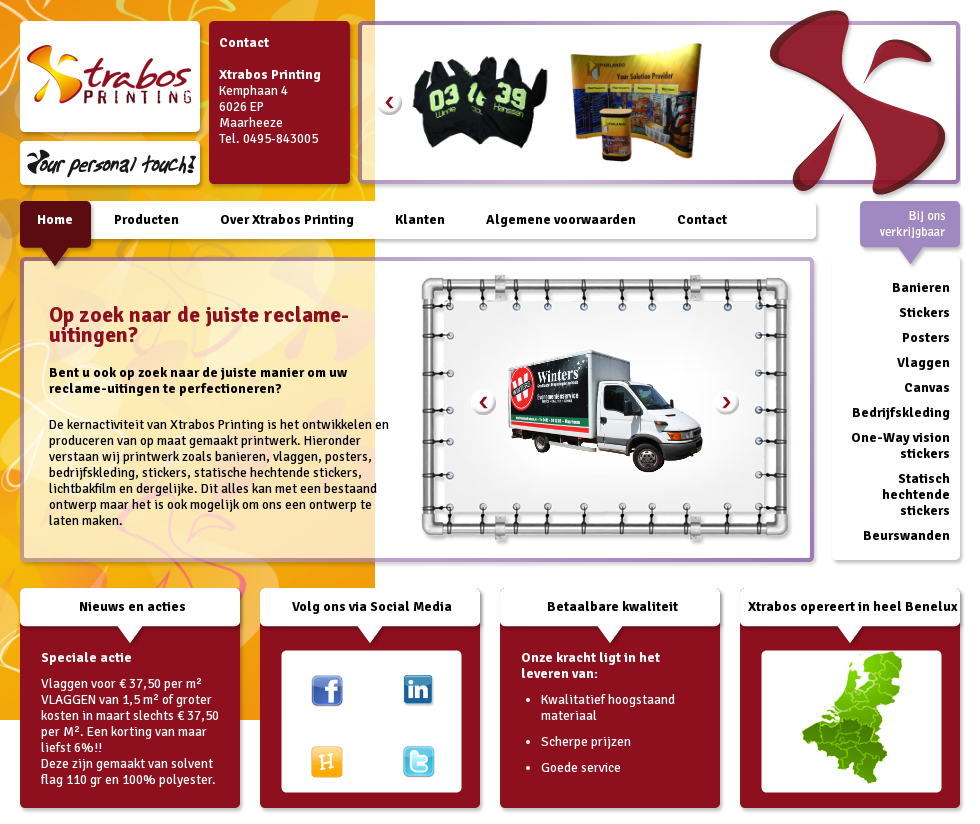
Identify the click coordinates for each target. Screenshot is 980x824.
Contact (702, 219)
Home (55, 219)
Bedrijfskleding (901, 412)
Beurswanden (906, 535)
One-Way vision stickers (900, 445)
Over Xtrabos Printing (287, 219)
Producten (146, 219)
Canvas (927, 387)
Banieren (921, 287)
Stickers (924, 312)
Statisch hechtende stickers (916, 494)
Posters (926, 337)
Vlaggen (923, 362)
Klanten (420, 219)
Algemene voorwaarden (561, 219)
